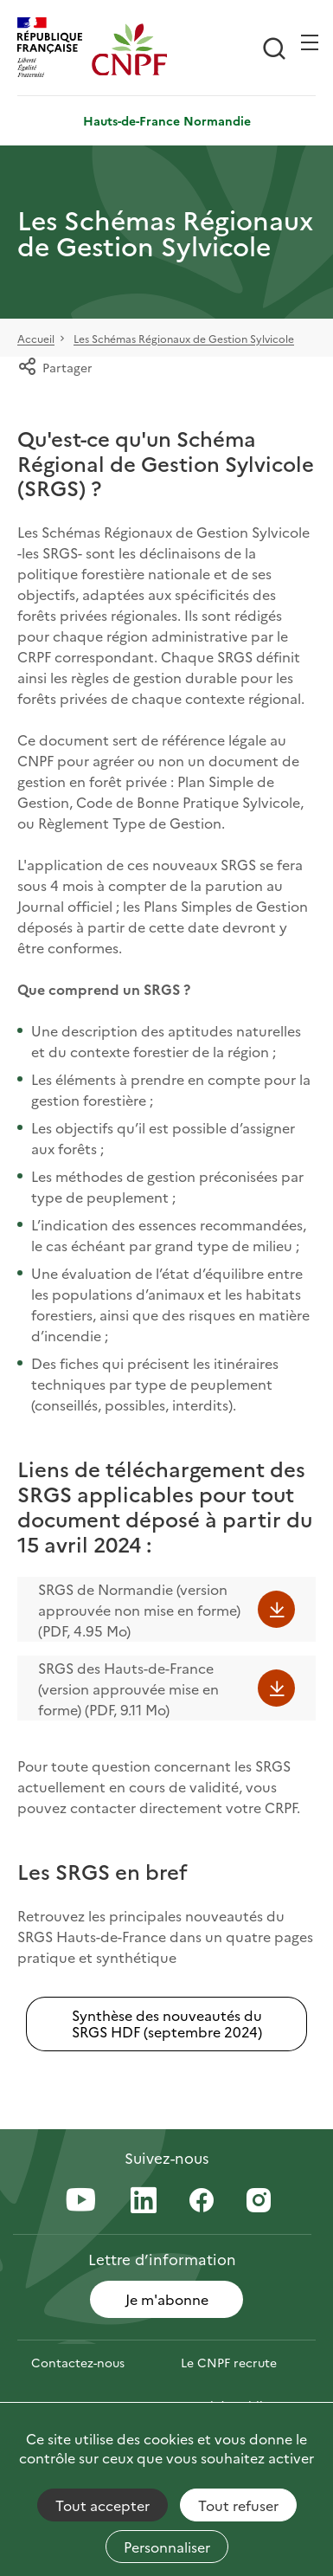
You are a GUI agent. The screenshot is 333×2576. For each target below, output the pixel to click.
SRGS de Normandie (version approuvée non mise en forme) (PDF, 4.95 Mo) (139, 1609)
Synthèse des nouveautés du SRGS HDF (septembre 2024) (167, 2023)
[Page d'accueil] (129, 49)
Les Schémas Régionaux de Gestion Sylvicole (184, 339)
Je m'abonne (166, 2298)
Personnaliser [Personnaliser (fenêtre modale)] (167, 2546)
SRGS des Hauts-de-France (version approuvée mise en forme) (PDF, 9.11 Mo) (128, 1688)
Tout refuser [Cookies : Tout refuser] (238, 2505)
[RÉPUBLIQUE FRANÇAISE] (54, 49)
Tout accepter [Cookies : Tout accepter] (102, 2505)
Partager (55, 367)
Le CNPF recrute (229, 2362)
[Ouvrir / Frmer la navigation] (309, 42)
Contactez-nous (78, 2362)
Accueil (35, 339)
